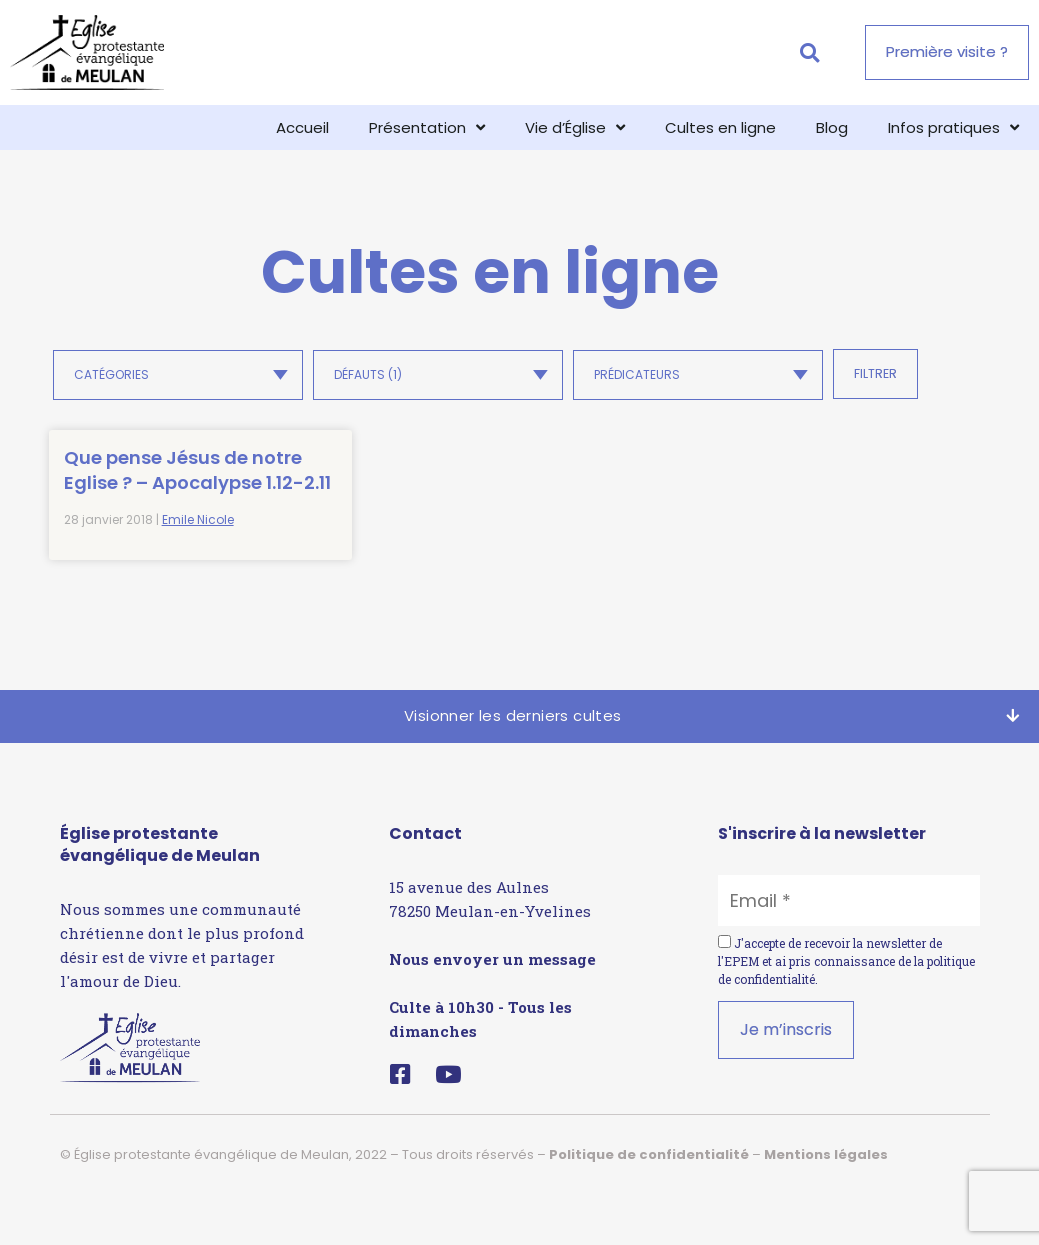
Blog (832, 127)
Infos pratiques (953, 127)
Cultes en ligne (720, 127)
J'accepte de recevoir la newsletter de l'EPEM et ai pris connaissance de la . (846, 1011)
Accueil (302, 127)
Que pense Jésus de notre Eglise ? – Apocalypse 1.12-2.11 (147, 495)
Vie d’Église (575, 127)
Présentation (427, 127)
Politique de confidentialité (649, 1204)
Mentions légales (826, 1204)
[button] (809, 52)
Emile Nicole (198, 570)
